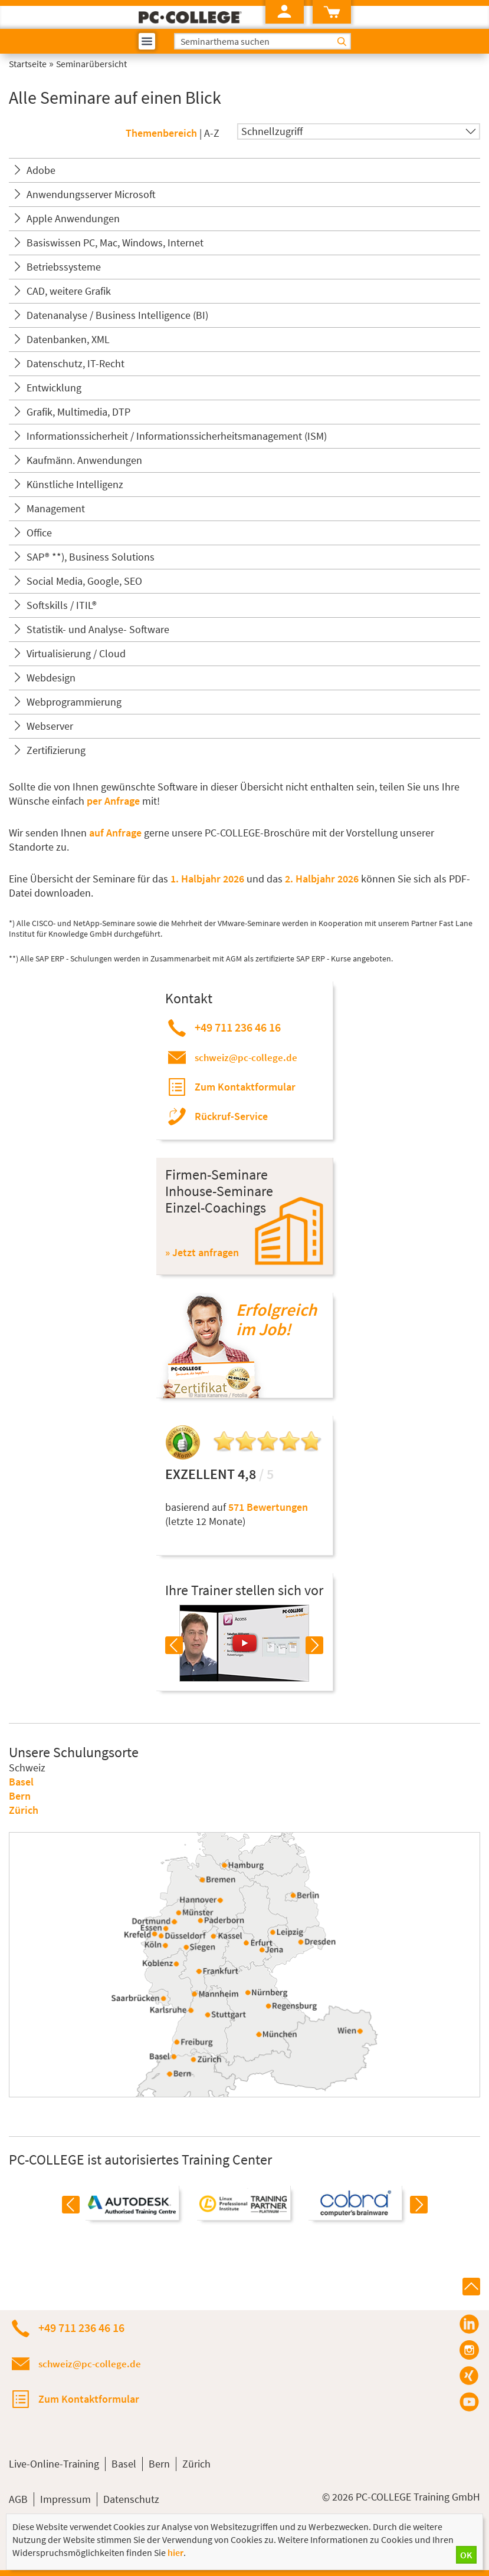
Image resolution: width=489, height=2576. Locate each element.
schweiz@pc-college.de (246, 1057)
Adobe (41, 170)
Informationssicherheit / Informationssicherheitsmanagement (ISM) (177, 436)
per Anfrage (113, 801)
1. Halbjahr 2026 (208, 878)
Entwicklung (54, 387)
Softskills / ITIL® (62, 605)
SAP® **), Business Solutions (91, 557)
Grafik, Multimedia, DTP (78, 412)
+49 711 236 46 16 (238, 1027)
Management (56, 508)
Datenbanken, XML (68, 339)
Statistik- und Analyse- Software (98, 629)
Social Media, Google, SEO (84, 581)
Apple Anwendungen (73, 218)
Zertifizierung (56, 750)
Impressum (65, 2499)
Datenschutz (131, 2499)
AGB (18, 2499)
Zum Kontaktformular (245, 1086)
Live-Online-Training (54, 2463)
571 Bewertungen (268, 1507)
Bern (20, 1796)
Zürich (23, 1810)
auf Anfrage (115, 832)
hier (175, 2552)
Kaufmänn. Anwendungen (84, 460)
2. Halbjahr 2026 (323, 878)
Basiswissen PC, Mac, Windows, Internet (115, 242)
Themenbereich (161, 133)
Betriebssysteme (64, 267)
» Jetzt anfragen (202, 1252)
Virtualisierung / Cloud (76, 653)
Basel (21, 1781)
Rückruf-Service (231, 1116)
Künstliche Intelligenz (75, 484)
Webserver (50, 726)
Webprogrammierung (74, 702)
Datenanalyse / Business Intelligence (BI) (117, 315)
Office (39, 532)
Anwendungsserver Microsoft (91, 194)
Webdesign (51, 677)
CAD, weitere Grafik (69, 291)
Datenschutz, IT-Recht (75, 363)
